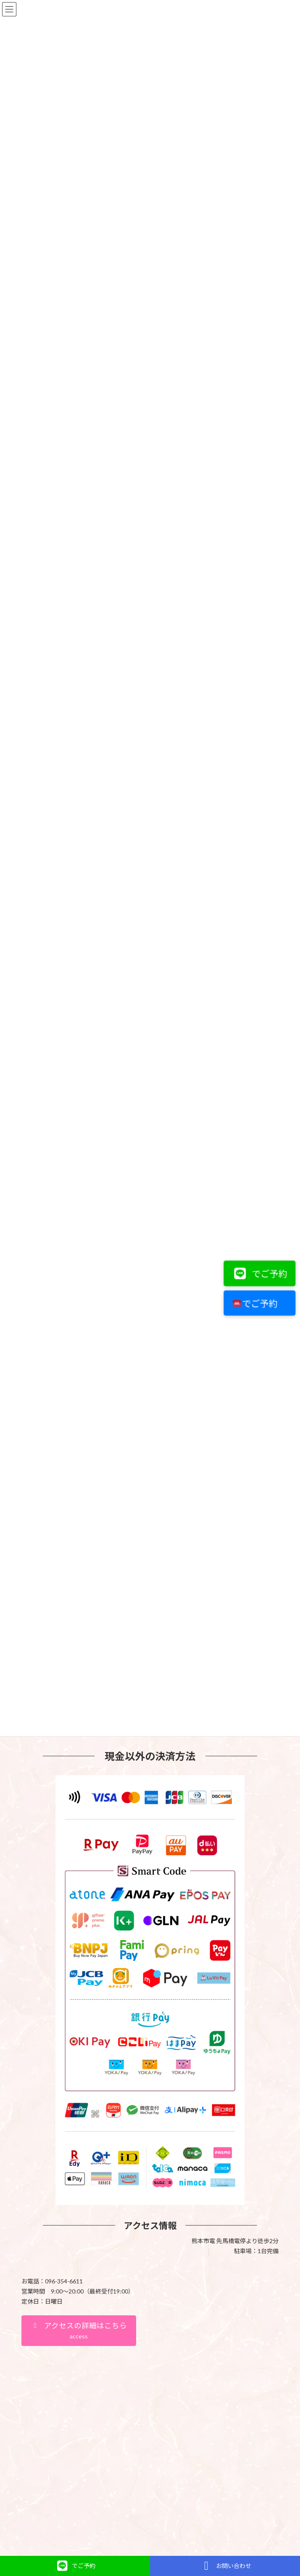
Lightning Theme (148, 2371)
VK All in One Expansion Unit (198, 2371)
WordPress (109, 2371)
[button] (78, 2121)
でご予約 (258, 1273)
